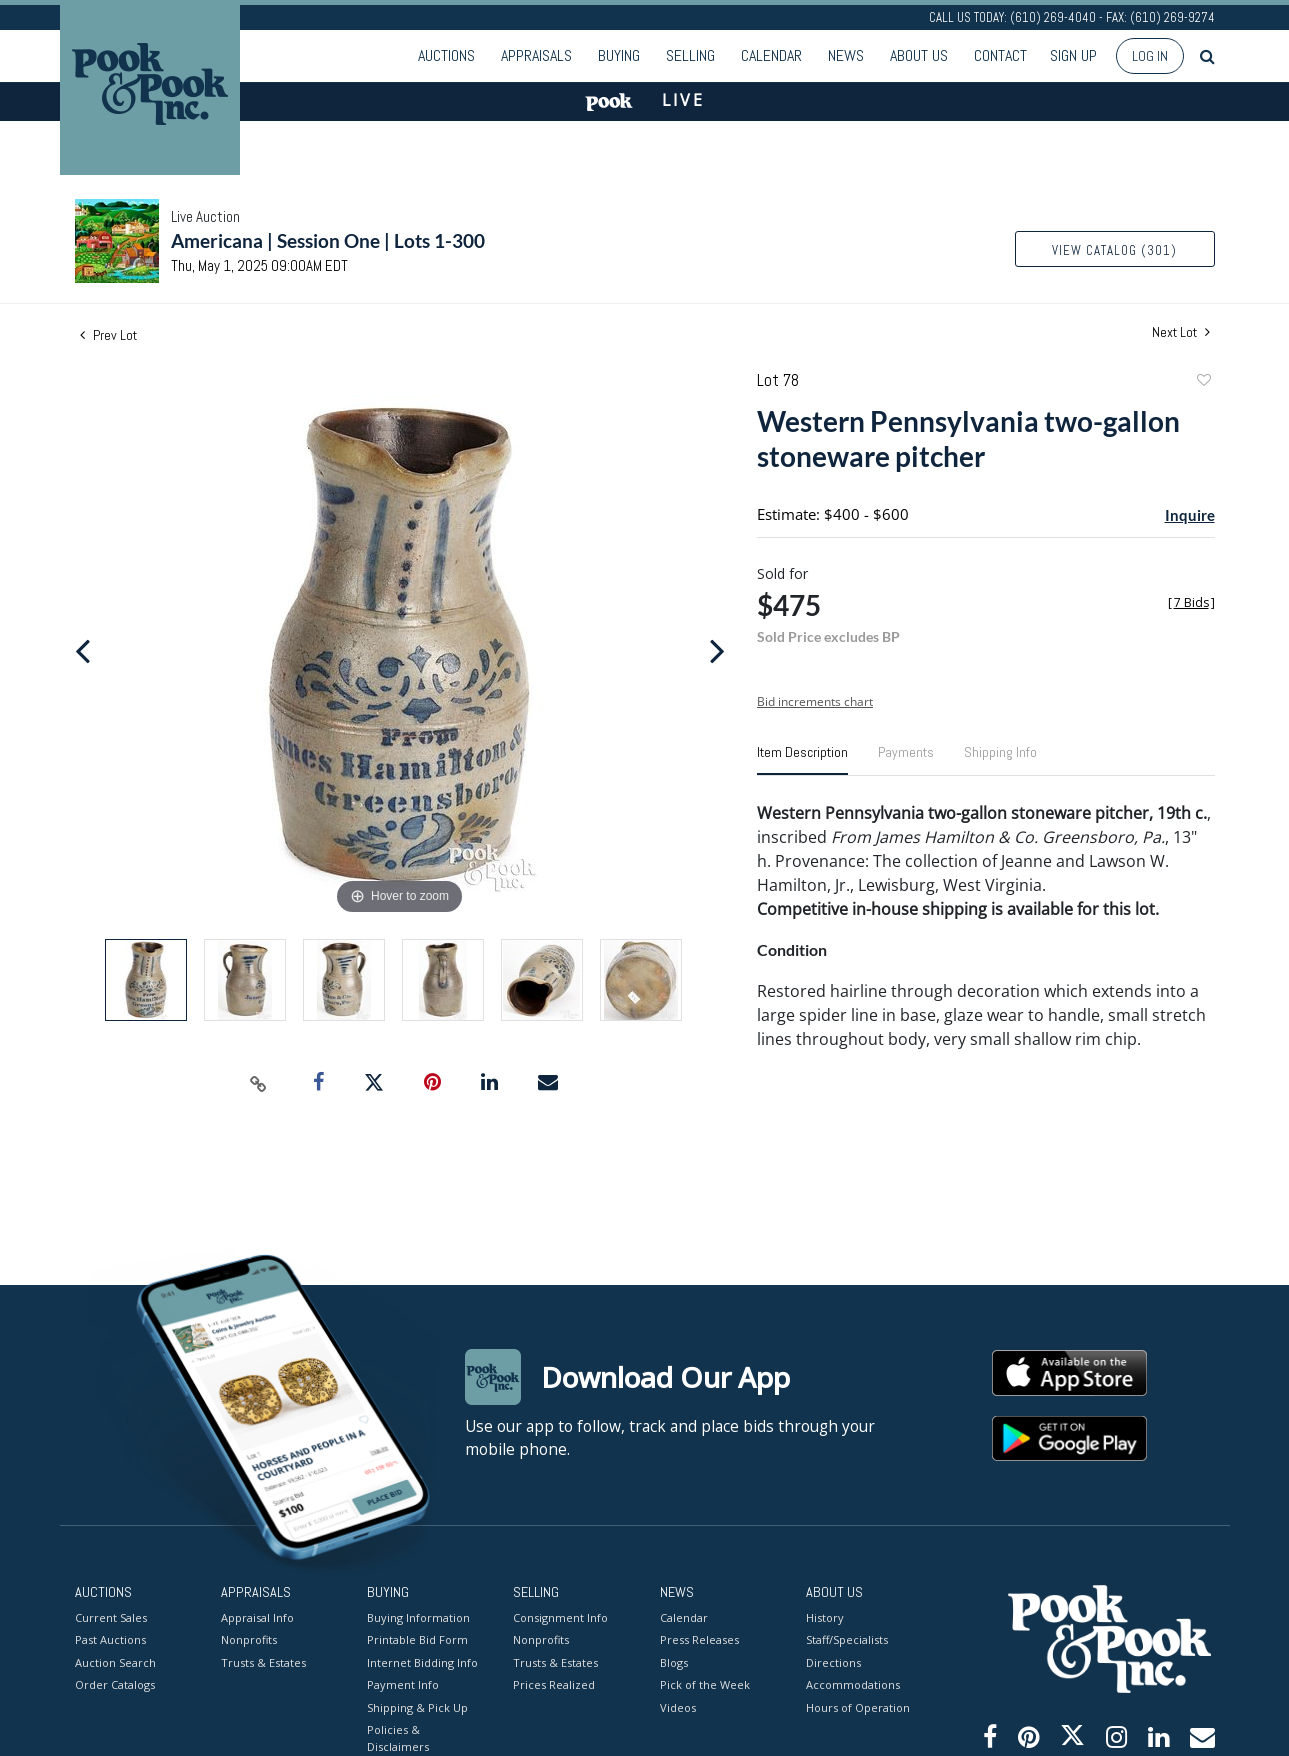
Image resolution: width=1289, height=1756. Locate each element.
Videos (678, 1706)
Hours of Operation (858, 1706)
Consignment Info (560, 1616)
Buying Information (418, 1616)
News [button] (846, 55)
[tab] (802, 760)
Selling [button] (690, 55)
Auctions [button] (446, 55)
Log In (1150, 56)
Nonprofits (249, 1639)
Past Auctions (110, 1639)
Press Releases (699, 1639)
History (825, 1616)
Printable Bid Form (417, 1639)
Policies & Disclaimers (398, 1738)
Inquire (1190, 515)
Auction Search (115, 1661)
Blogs (674, 1661)
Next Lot (1181, 332)
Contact (1000, 55)
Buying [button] (619, 55)
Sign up (1073, 55)
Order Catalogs (115, 1684)
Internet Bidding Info (422, 1661)
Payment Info (403, 1684)
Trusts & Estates (263, 1661)
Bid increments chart (815, 701)
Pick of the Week (705, 1684)
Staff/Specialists (847, 1639)
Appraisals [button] (536, 55)
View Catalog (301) (1114, 250)
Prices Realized (554, 1684)
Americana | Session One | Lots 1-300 (328, 240)
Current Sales (111, 1616)
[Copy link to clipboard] (258, 1083)
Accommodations (853, 1684)
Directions (833, 1661)
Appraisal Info (257, 1616)
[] (1191, 602)
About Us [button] (919, 55)
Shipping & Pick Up (417, 1706)
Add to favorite (1203, 382)
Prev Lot (108, 335)
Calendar (771, 55)
